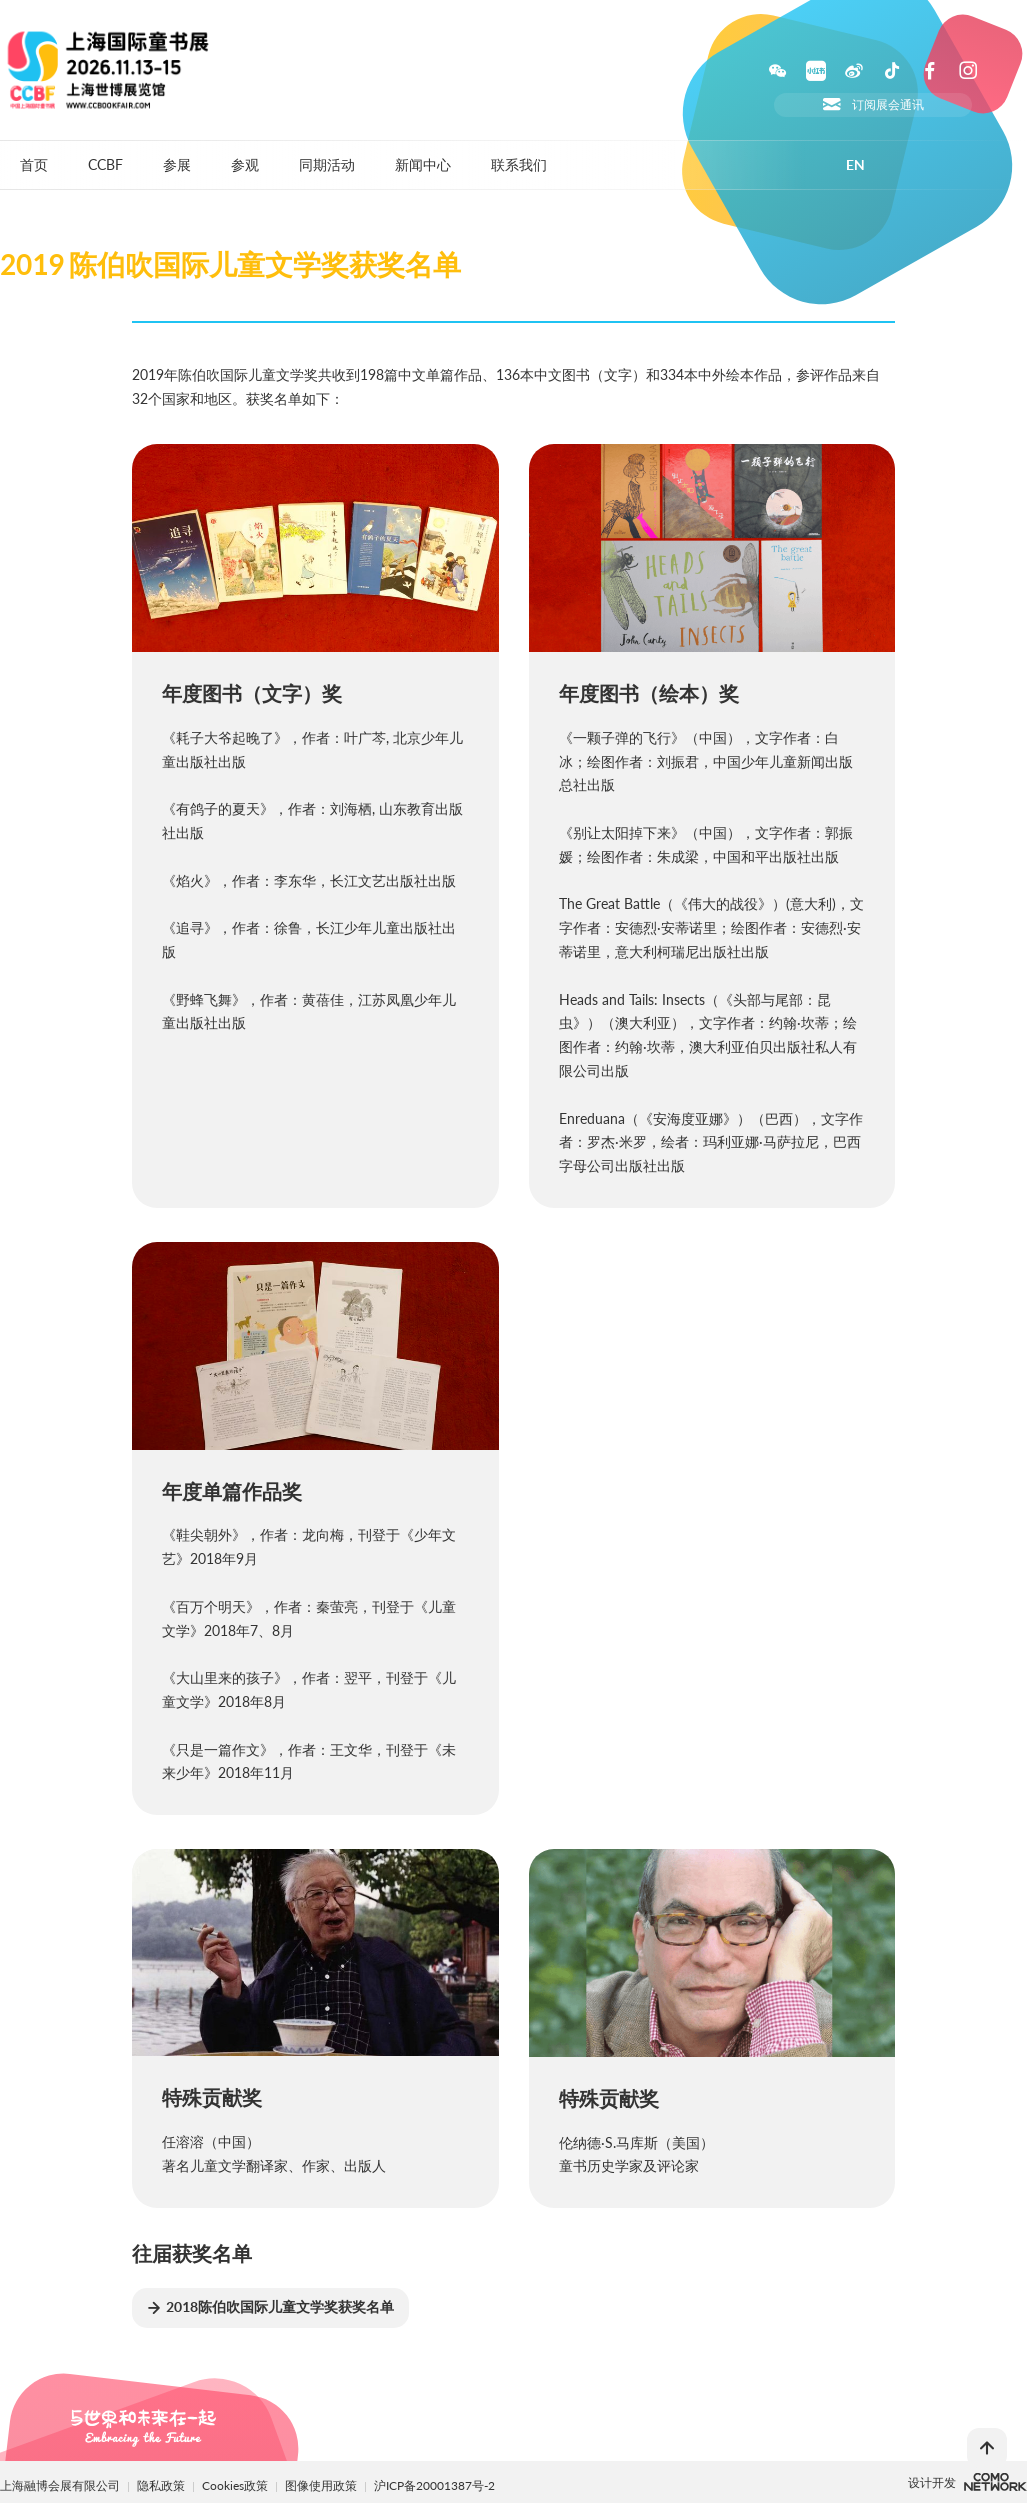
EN (855, 165)
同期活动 (327, 164)
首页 (34, 164)
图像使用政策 (322, 2485)
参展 (177, 164)
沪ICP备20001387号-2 (434, 2485)
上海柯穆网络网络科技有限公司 (995, 2482)
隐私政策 (161, 2485)
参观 (245, 164)
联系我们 (519, 164)
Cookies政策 (236, 2485)
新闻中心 (423, 164)
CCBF (105, 164)
